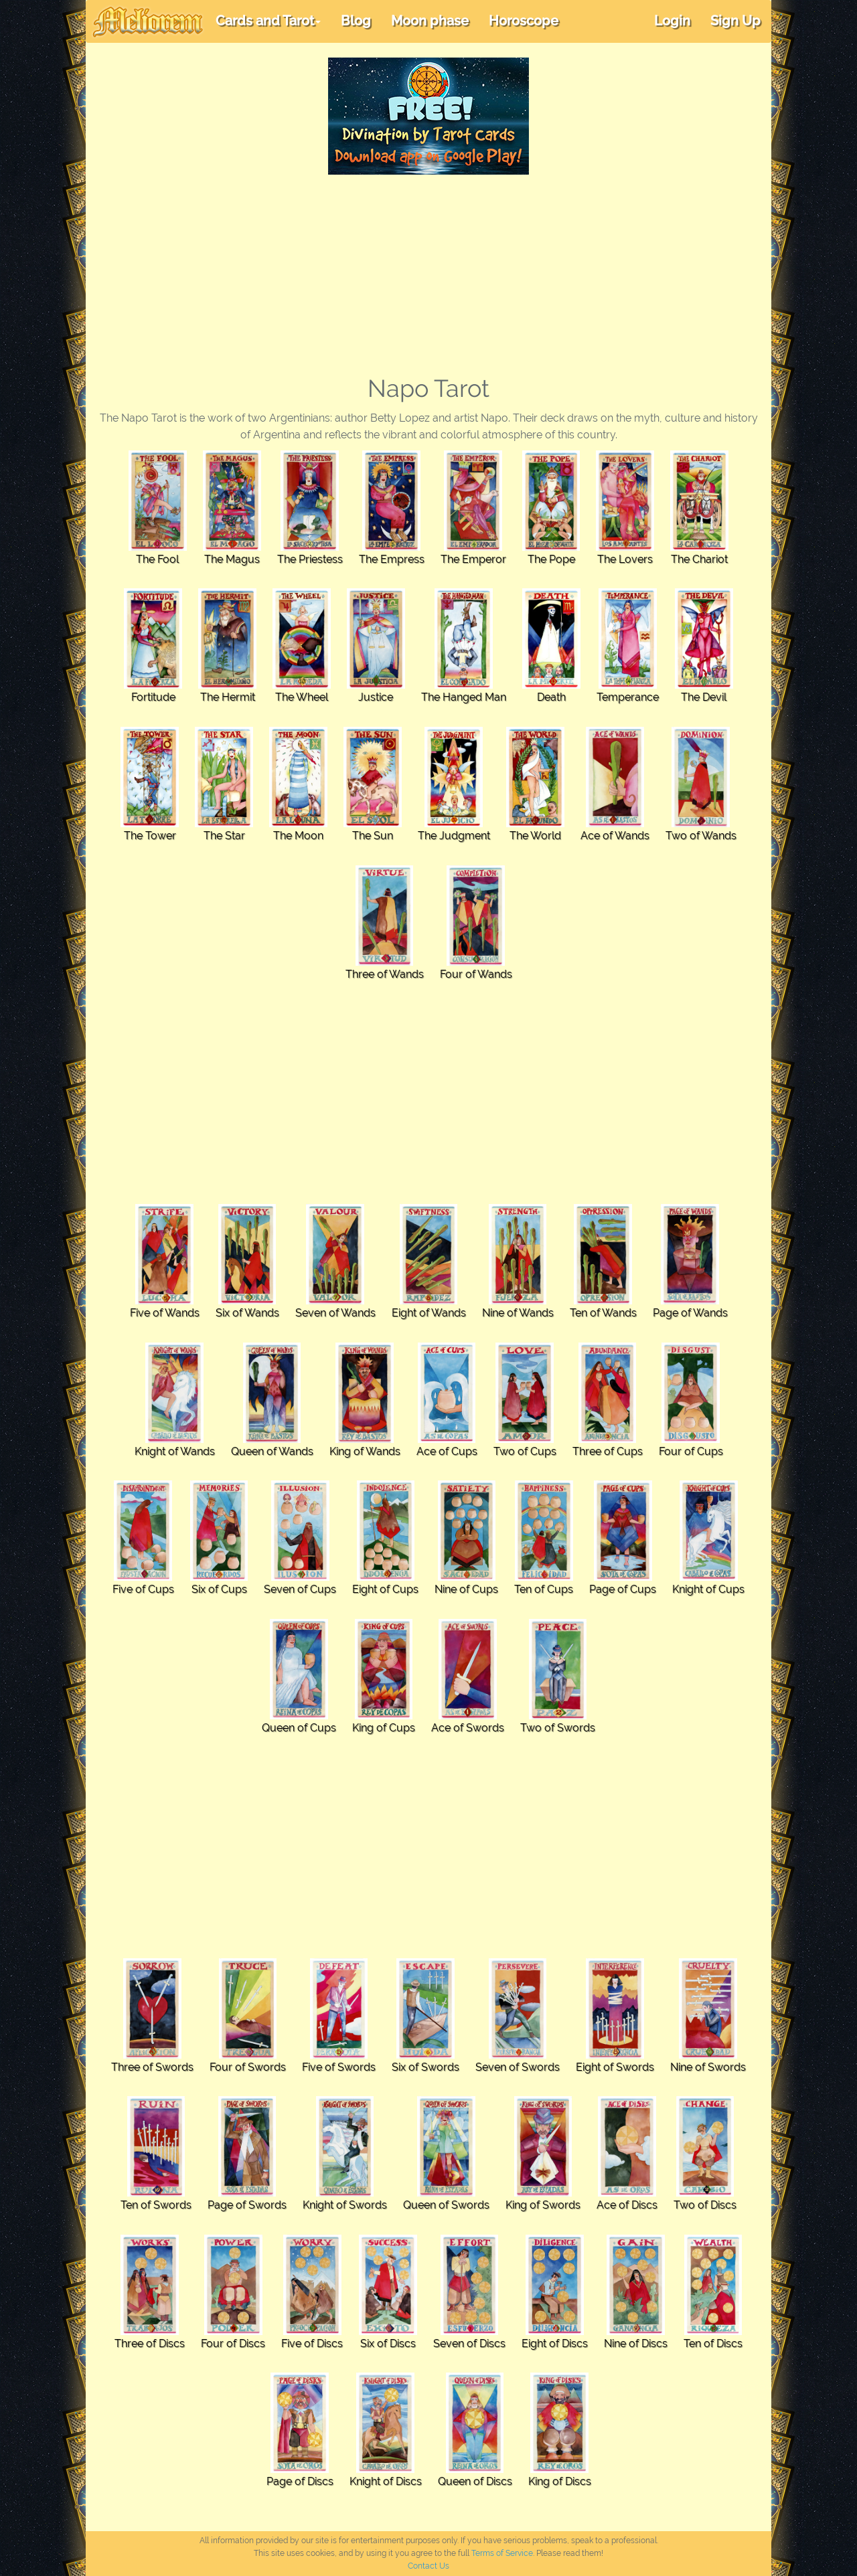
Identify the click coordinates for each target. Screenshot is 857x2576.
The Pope (551, 559)
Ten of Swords (156, 2205)
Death (551, 697)
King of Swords (542, 2205)
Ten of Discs (713, 2343)
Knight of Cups (708, 1589)
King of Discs (559, 2481)
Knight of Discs (385, 2481)
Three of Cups (607, 1451)
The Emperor (473, 559)
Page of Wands (690, 1312)
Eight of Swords (615, 2067)
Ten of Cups (543, 1589)
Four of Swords (248, 2067)
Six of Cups (219, 1589)
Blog (356, 21)
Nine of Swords (708, 2067)
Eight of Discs (555, 2343)
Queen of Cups (299, 1727)
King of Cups (383, 1727)
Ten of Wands (603, 1312)
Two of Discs (705, 2205)
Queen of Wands (272, 1451)
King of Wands (364, 1451)
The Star (224, 835)
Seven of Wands (335, 1312)
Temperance (628, 697)
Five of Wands (165, 1312)
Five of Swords (339, 2067)
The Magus (232, 559)
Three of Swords (152, 2067)
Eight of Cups (385, 1589)
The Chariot (699, 559)
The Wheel (301, 697)
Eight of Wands (429, 1312)
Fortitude (153, 697)
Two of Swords (557, 1727)
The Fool (157, 559)
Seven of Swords (517, 2067)
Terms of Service (502, 2553)
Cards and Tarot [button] (268, 21)
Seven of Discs (469, 2343)
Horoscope (523, 21)
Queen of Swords (446, 2205)
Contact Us (428, 2566)
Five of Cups (143, 1589)
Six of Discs (388, 2343)
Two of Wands (701, 835)
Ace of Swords (467, 1727)
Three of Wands (384, 974)
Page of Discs (299, 2481)
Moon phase (430, 21)
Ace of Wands (614, 835)
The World (535, 835)
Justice (375, 697)
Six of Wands (247, 1312)
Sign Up (735, 21)
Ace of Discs (627, 2205)
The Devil (703, 697)
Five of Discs (312, 2343)
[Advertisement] (428, 275)
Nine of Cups (466, 1589)
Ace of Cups (446, 1451)
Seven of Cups (300, 1589)
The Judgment (454, 835)
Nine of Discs (636, 2343)
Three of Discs (149, 2343)
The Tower (150, 835)
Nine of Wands (518, 1312)
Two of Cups (524, 1451)
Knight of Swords (345, 2205)
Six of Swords (425, 2067)
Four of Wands (476, 974)
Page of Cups (622, 1589)
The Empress (391, 559)
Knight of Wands (175, 1451)
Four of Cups (691, 1451)
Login (672, 21)
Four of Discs (233, 2343)
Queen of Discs (475, 2481)
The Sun (372, 835)
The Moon (298, 835)
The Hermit (227, 697)
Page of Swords (247, 2205)
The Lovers (625, 559)
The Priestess (310, 559)
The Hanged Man (463, 697)
